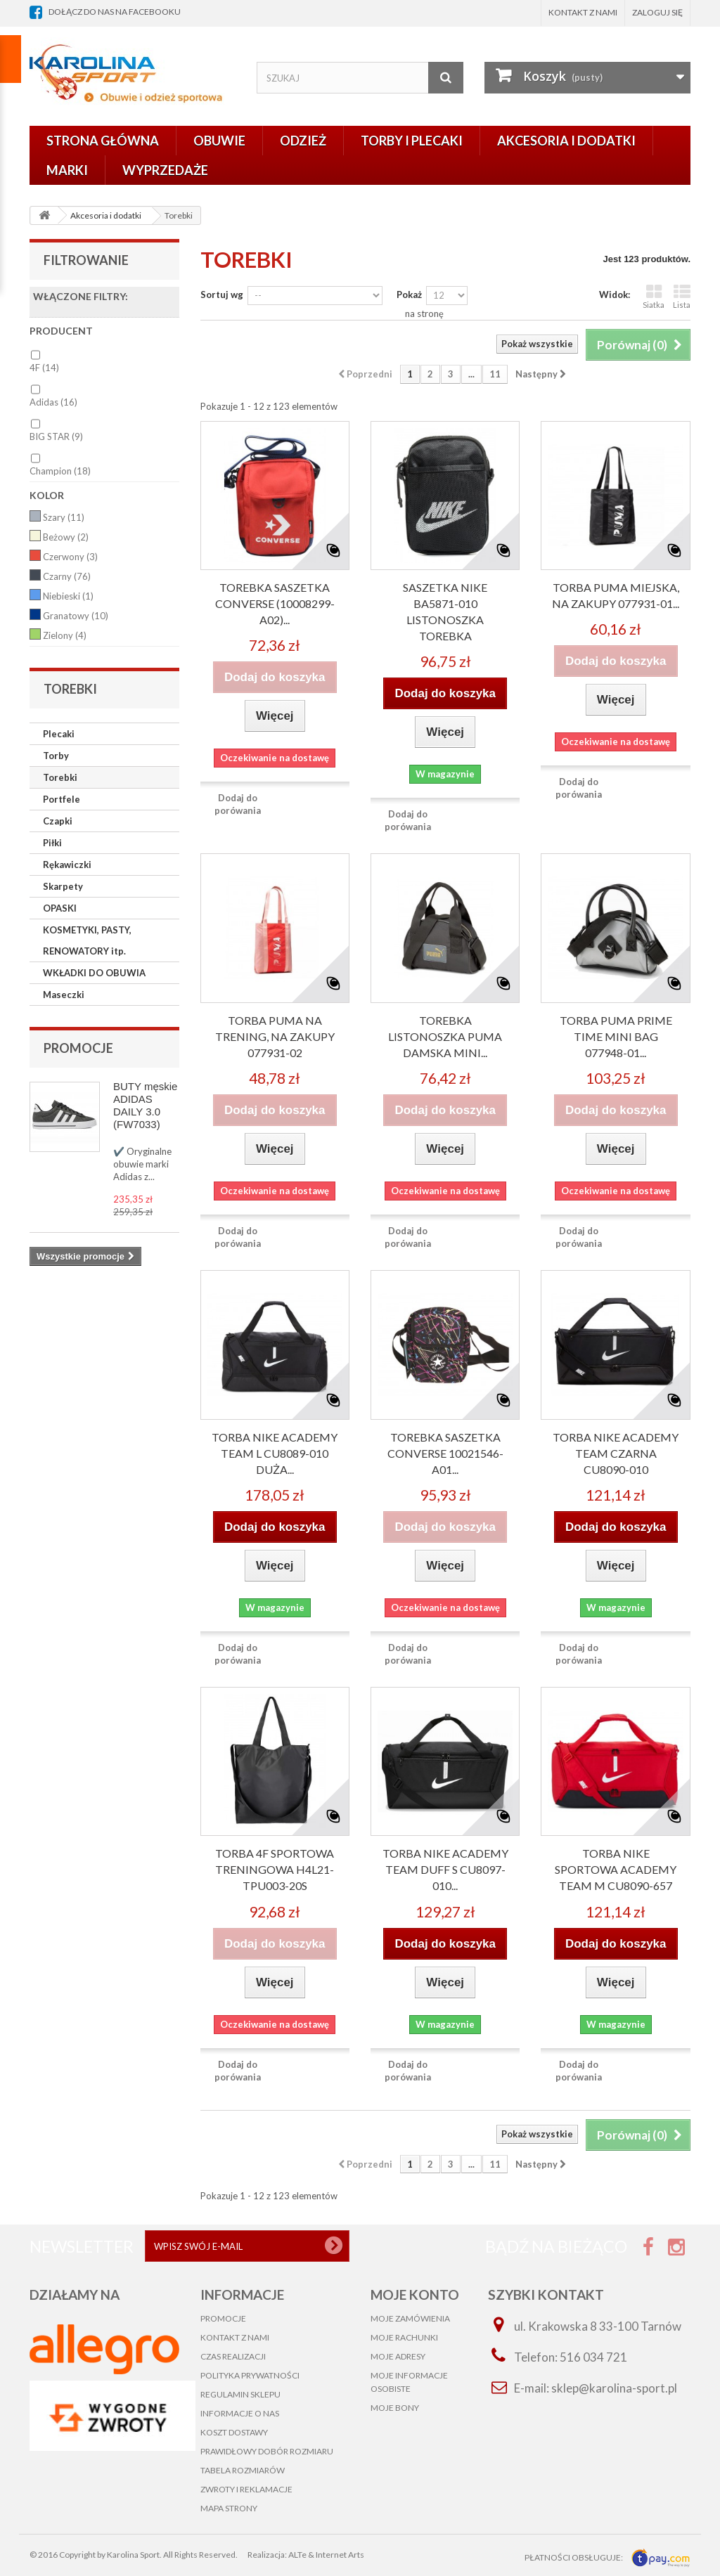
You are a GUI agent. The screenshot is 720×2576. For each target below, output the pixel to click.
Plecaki (59, 733)
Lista (681, 296)
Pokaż (409, 294)
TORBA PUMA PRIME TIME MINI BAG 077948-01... (616, 1036)
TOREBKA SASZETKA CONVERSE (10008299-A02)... (275, 603)
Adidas (53, 402)
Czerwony (70, 556)
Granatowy (75, 615)
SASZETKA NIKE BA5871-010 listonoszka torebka (445, 611)
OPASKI (60, 908)
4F (44, 367)
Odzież (303, 140)
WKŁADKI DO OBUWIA (94, 972)
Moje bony (395, 2407)
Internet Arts (340, 2554)
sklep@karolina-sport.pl (614, 2388)
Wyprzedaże (165, 170)
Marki (67, 170)
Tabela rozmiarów (242, 2470)
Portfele (61, 799)
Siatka (653, 296)
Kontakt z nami (582, 12)
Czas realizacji (233, 2356)
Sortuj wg (221, 294)
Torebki (60, 777)
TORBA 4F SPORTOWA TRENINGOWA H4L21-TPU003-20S (274, 1869)
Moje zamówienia (410, 2318)
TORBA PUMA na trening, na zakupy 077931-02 (275, 1036)
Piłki (52, 842)
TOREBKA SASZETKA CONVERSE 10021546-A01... (445, 1453)
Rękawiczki (67, 864)
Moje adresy (398, 2356)
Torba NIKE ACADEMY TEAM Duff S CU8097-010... (445, 1869)
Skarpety (63, 886)
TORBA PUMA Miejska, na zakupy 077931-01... (615, 595)
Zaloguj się (657, 12)
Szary (63, 517)
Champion (60, 471)
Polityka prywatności (250, 2375)
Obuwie (219, 140)
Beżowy (66, 537)
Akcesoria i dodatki (566, 140)
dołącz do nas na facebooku (115, 11)
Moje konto (415, 2294)
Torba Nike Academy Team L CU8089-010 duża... (275, 1453)
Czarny (67, 576)
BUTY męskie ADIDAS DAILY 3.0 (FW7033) (145, 1105)
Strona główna (102, 140)
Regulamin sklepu (240, 2394)
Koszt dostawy (234, 2432)
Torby (56, 755)
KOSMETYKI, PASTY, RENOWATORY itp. (87, 940)
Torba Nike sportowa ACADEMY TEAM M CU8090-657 (615, 1869)
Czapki (57, 821)
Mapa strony (228, 2508)
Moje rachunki (404, 2337)
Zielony (64, 635)
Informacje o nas (239, 2413)
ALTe (297, 2554)
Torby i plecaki (412, 140)
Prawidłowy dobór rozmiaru (266, 2451)
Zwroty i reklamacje (246, 2489)
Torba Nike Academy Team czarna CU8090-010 (616, 1453)
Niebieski (68, 596)
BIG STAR (56, 436)
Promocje (78, 1048)
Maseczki (63, 994)
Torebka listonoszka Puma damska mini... (445, 1036)
